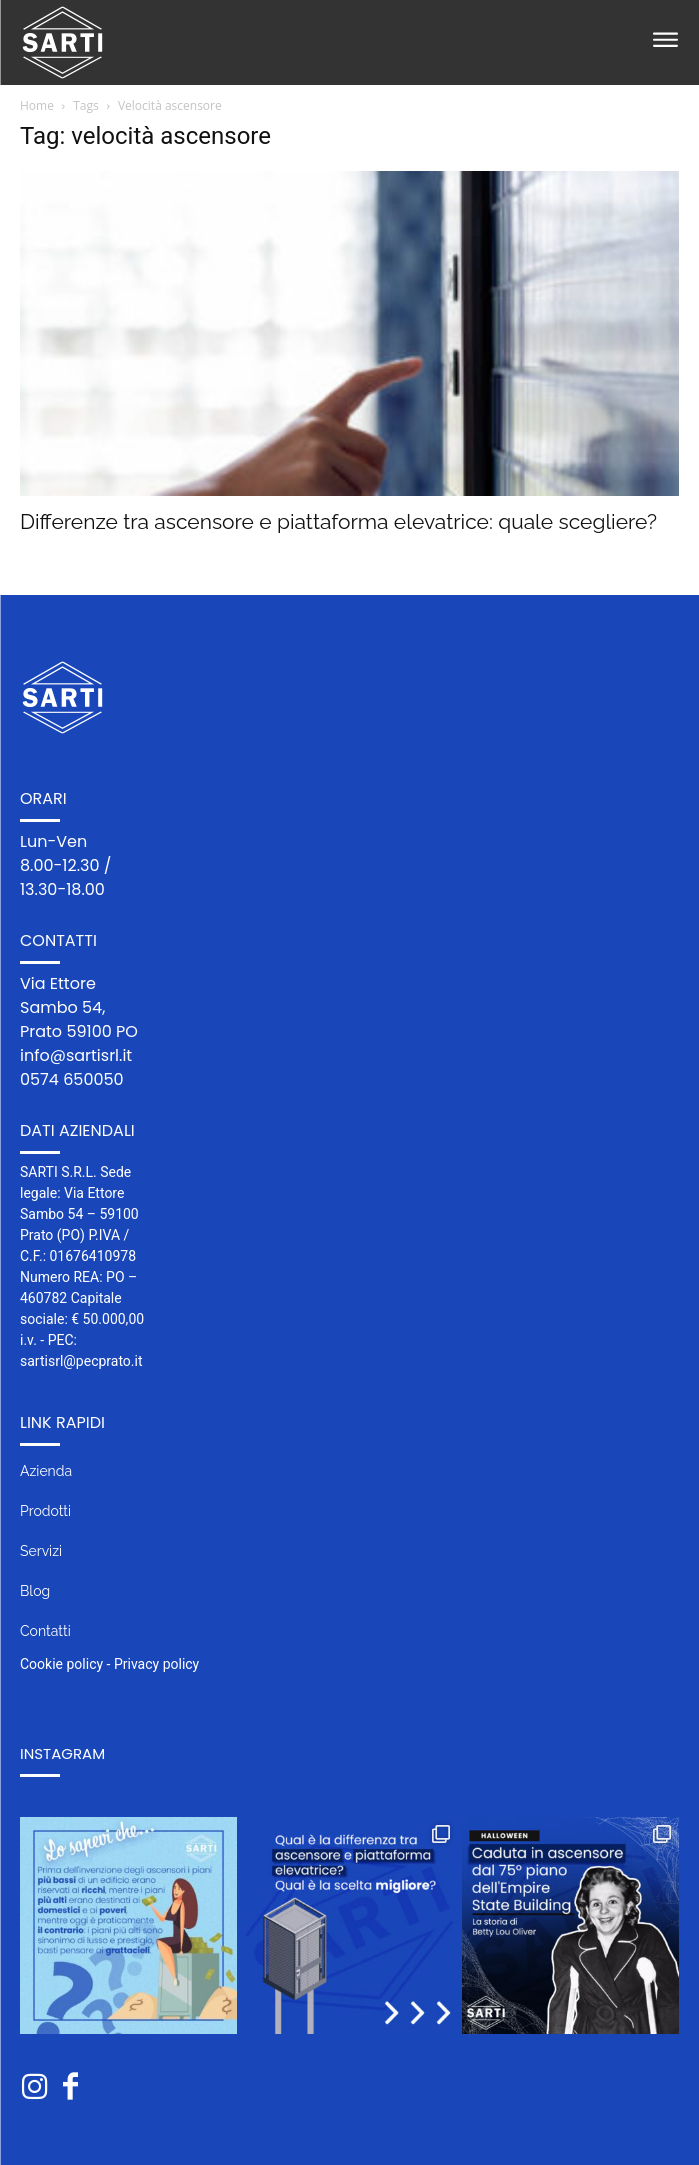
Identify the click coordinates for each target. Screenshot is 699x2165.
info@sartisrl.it (76, 1055)
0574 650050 (72, 1079)
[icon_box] (349, 1479)
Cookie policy (61, 1664)
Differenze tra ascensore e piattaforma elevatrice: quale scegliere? (338, 521)
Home (37, 105)
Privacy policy (156, 1664)
